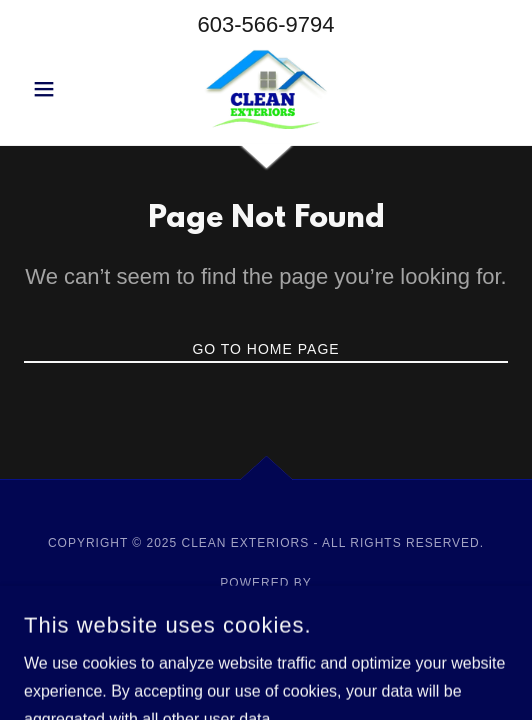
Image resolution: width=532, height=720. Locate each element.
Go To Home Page (265, 349)
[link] (266, 89)
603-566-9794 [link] (265, 24)
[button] (60, 89)
